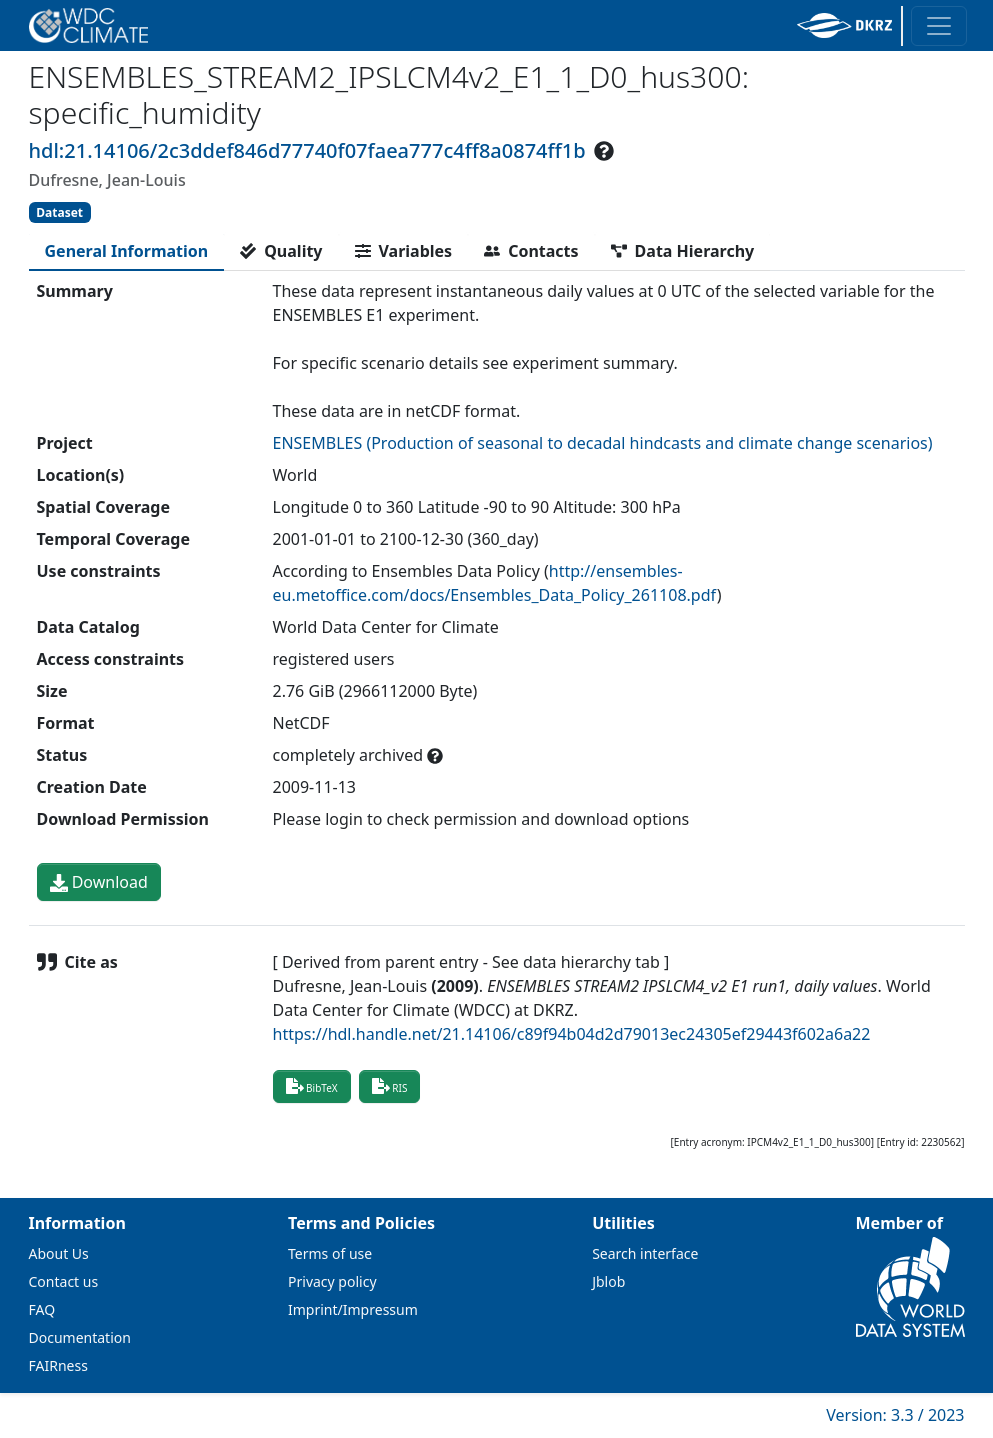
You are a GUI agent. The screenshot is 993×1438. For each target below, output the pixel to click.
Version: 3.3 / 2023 (895, 1415)
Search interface (645, 1253)
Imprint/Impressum (353, 1309)
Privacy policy (332, 1281)
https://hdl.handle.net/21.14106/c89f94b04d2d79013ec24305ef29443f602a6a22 (572, 1034)
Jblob (608, 1281)
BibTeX (312, 1086)
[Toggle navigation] (939, 26)
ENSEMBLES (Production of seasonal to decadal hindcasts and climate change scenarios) (603, 443)
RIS (390, 1086)
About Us (59, 1253)
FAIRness (58, 1365)
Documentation (80, 1337)
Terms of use (330, 1253)
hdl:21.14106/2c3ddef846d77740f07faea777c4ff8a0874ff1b (307, 150)
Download (99, 882)
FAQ (42, 1309)
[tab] (127, 251)
